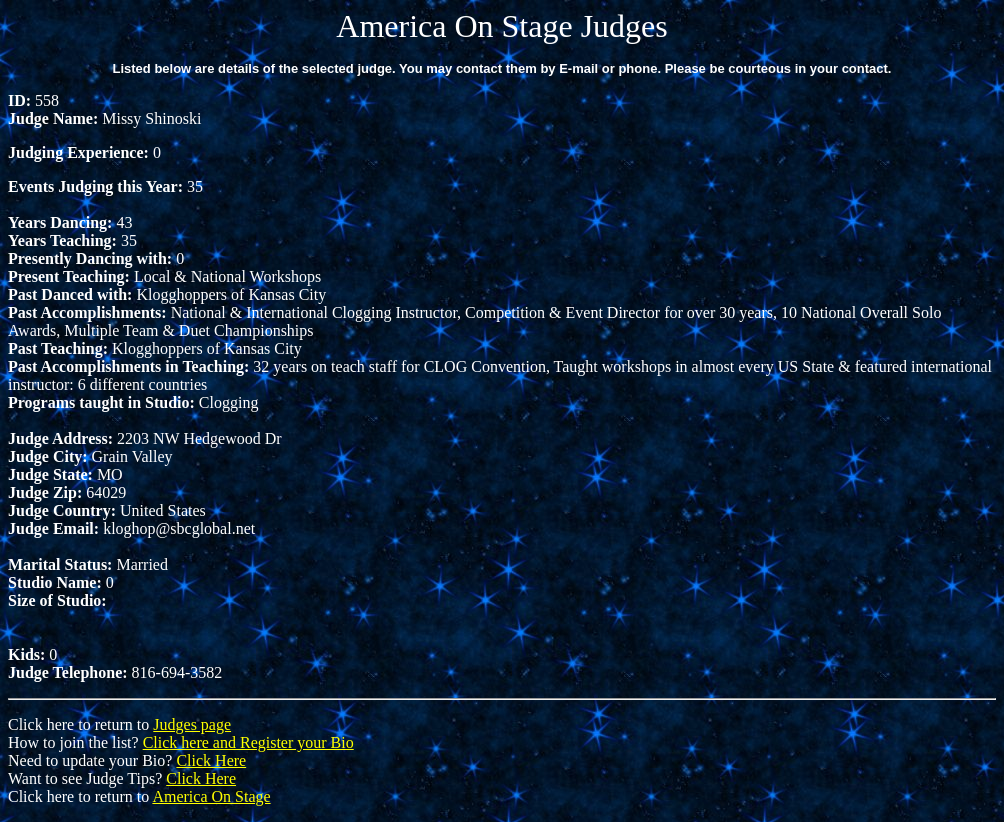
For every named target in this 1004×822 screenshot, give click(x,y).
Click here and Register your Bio (248, 742)
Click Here (211, 760)
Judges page (192, 724)
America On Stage (211, 796)
